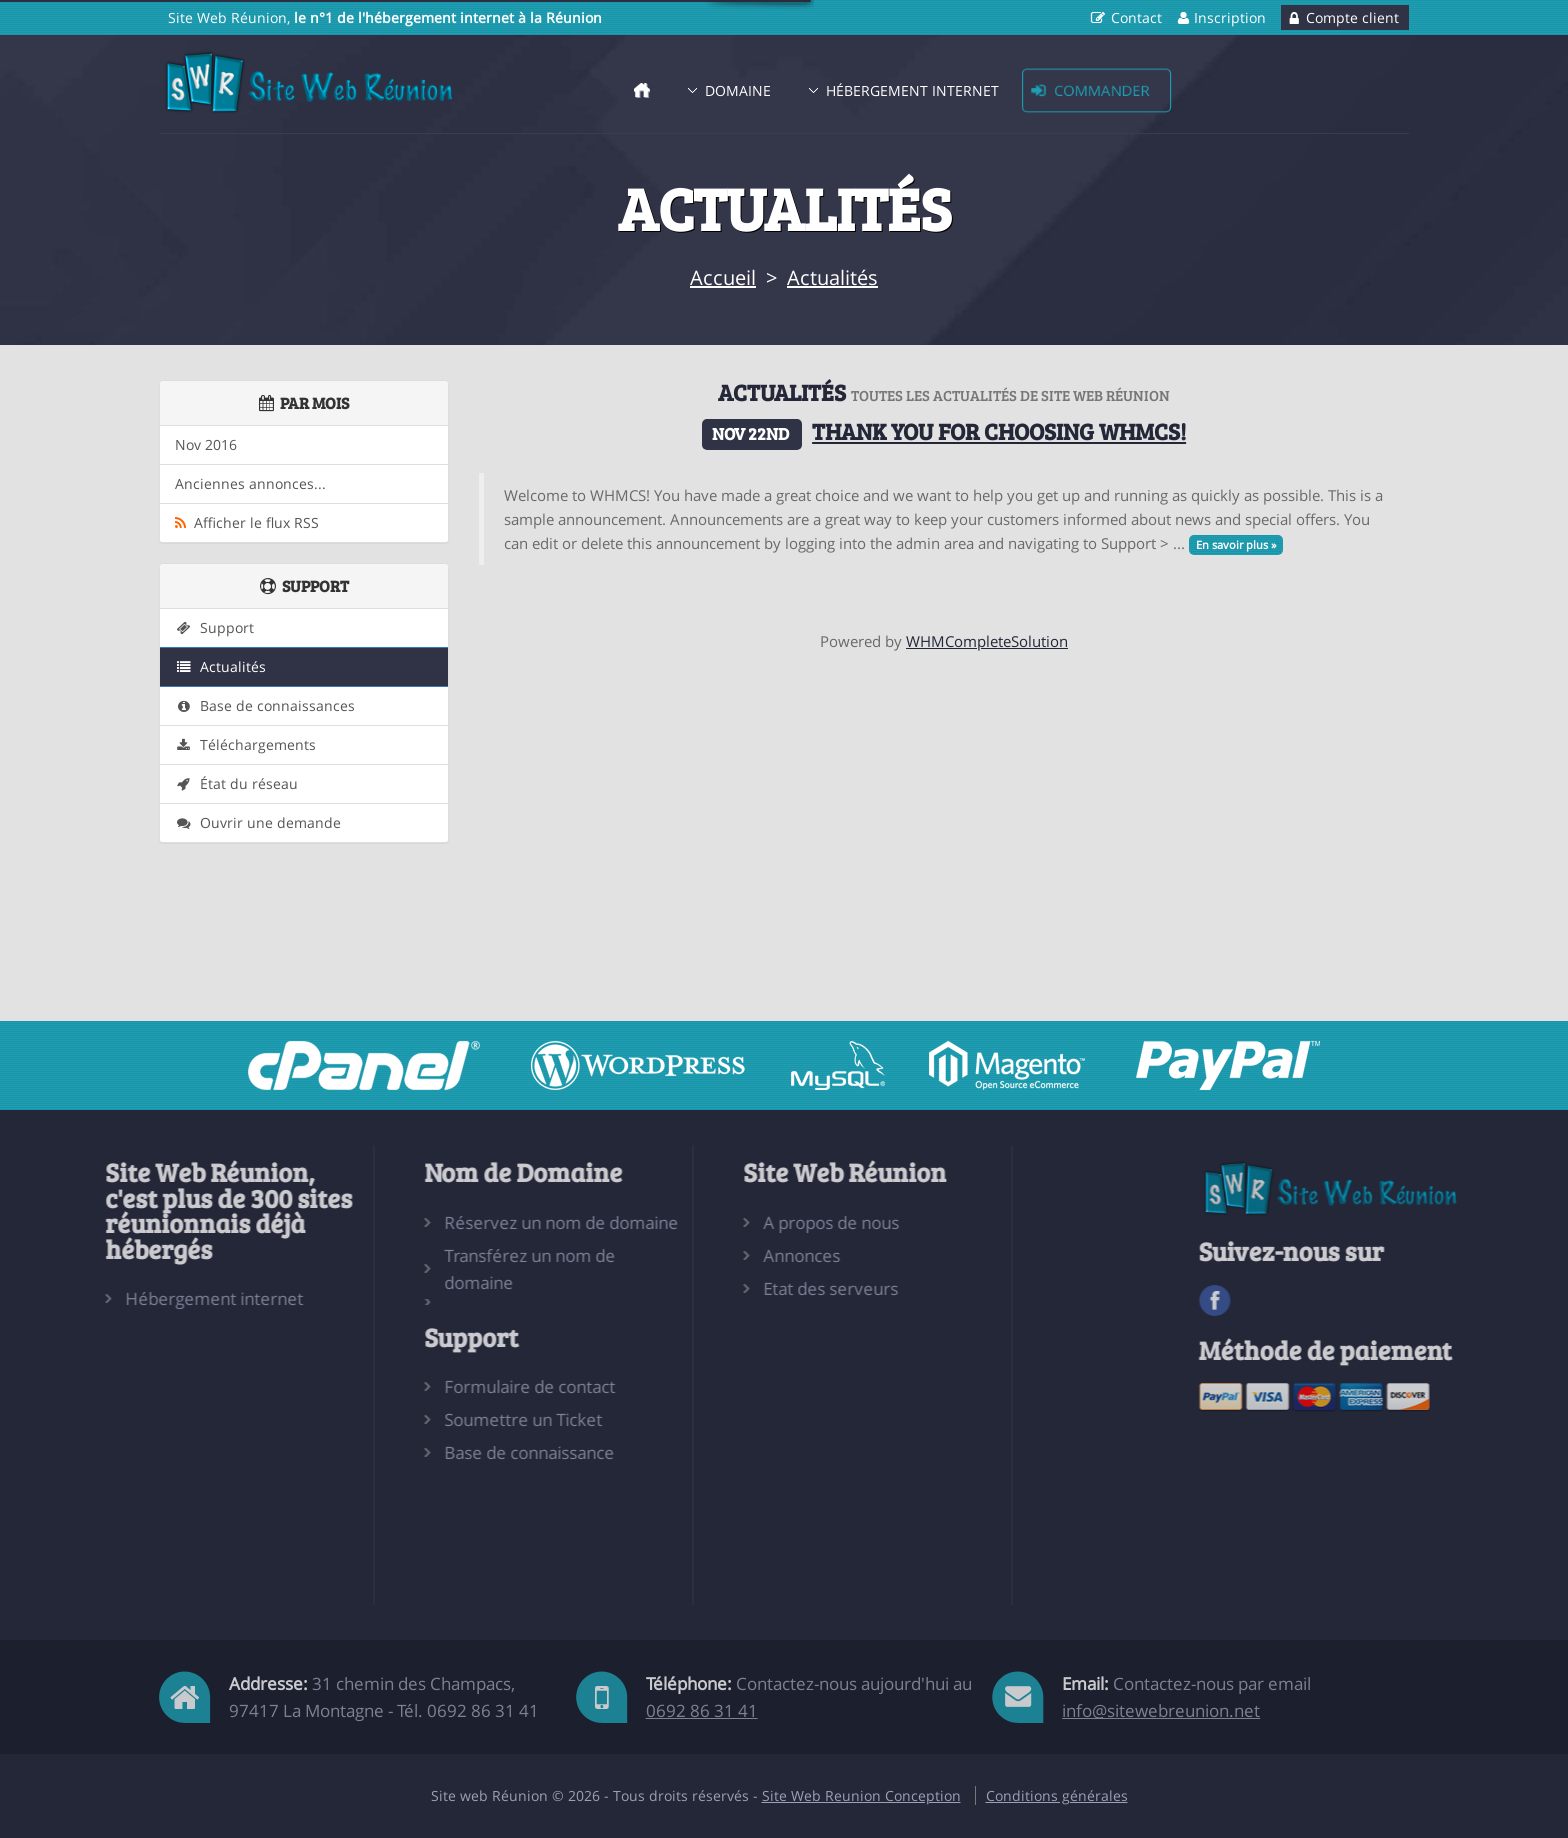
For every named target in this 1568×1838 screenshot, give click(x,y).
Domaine (738, 90)
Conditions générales (1057, 1795)
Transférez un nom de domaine (435, 1269)
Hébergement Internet (912, 90)
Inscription (1230, 17)
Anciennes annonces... (250, 484)
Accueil (723, 277)
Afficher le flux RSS (247, 523)
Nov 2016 (206, 445)
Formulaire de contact (435, 1386)
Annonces (706, 1255)
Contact (1136, 17)
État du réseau (236, 784)
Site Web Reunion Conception (861, 1795)
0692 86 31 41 (702, 1710)
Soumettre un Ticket (429, 1419)
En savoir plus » (1236, 544)
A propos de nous (736, 1222)
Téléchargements (245, 745)
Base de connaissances (265, 706)
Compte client (1352, 17)
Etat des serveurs (735, 1288)
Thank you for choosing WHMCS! (999, 431)
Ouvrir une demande (258, 823)
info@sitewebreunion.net (1161, 1710)
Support (214, 628)
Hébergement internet (120, 1298)
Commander (1101, 90)
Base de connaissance (435, 1452)
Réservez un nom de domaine (467, 1222)
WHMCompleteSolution (987, 641)
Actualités (832, 277)
